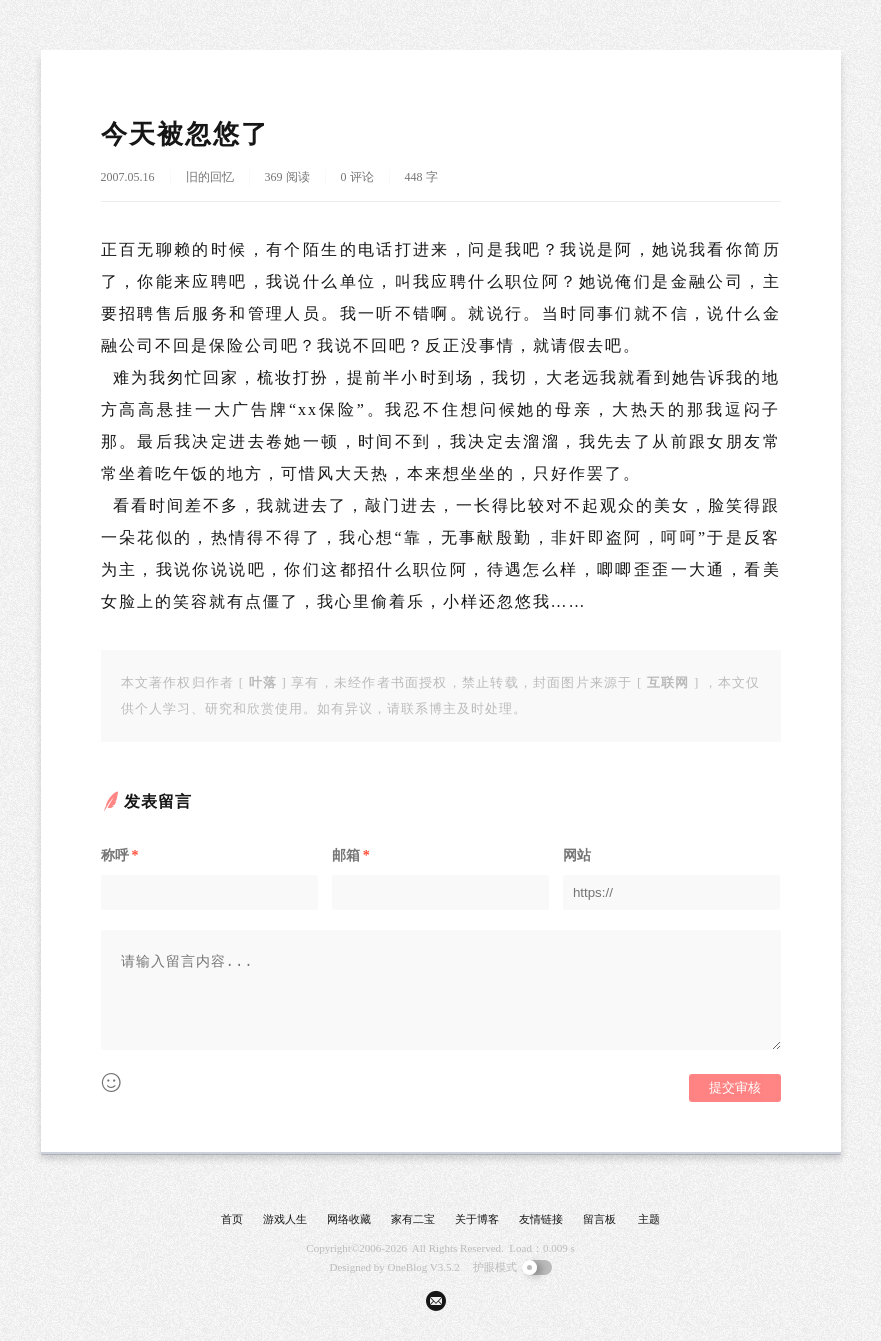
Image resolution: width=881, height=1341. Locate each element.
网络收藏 (349, 1219)
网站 (577, 855)
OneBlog (408, 1267)
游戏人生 (285, 1219)
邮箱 (351, 855)
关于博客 (477, 1219)
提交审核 (735, 1087)
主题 (649, 1219)
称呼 (120, 855)
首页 (232, 1219)
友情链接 (541, 1219)
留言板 (599, 1219)
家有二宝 (413, 1219)
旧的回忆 (210, 177)
